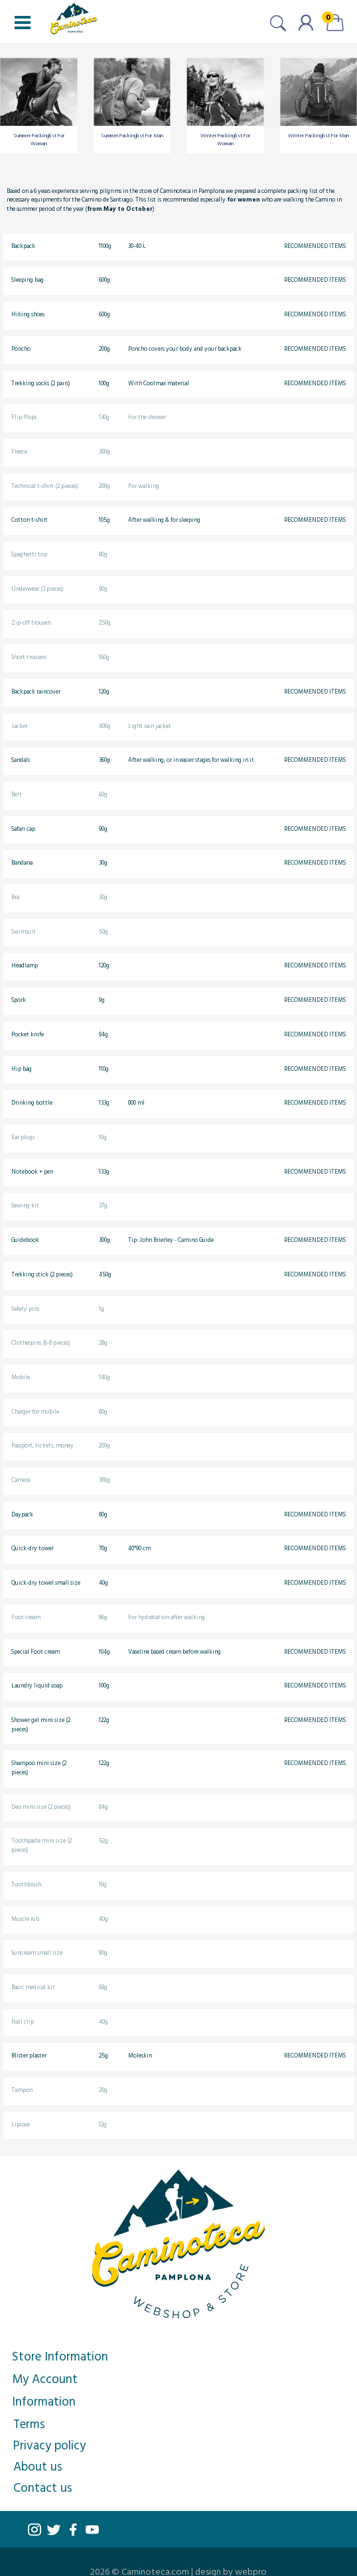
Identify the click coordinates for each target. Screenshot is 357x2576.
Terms (29, 2423)
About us (37, 2466)
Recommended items (315, 245)
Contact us (42, 2487)
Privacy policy (49, 2444)
